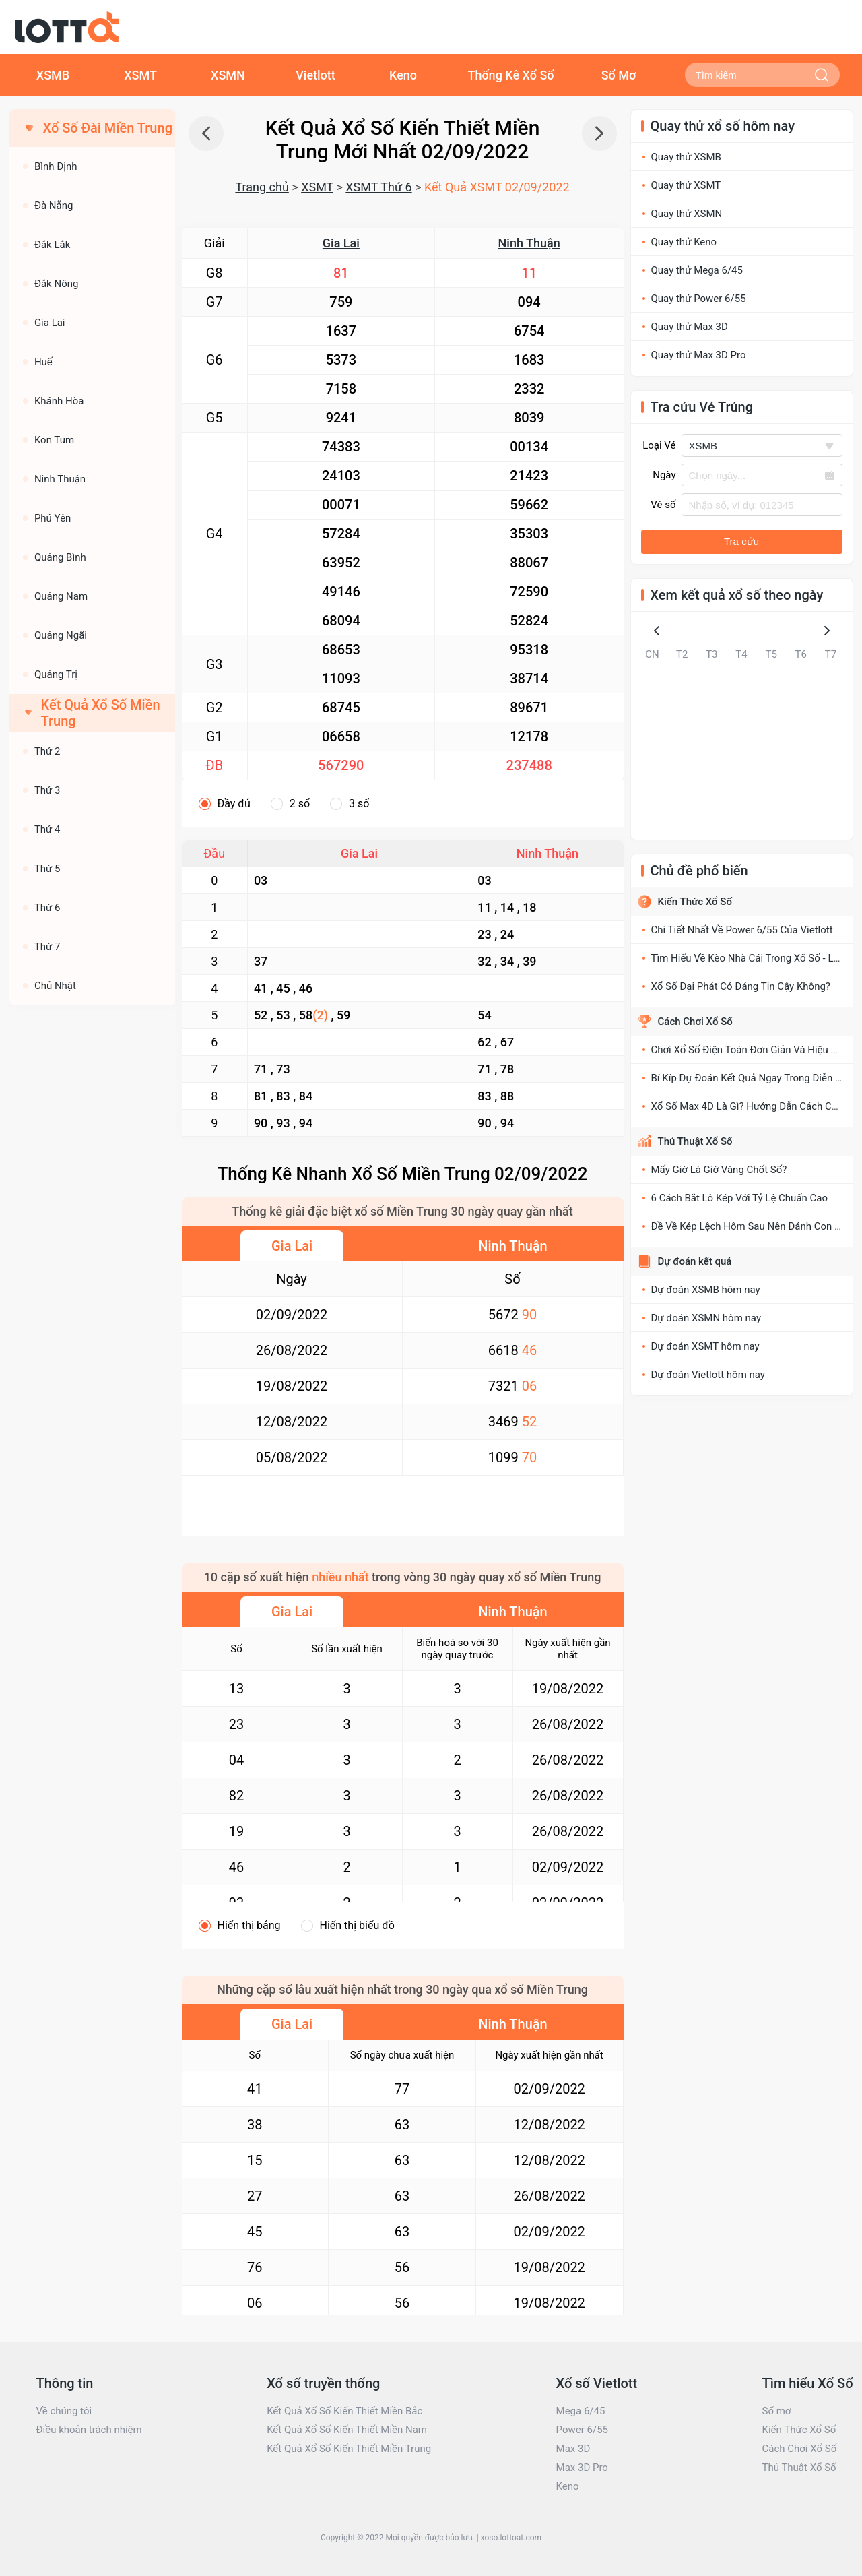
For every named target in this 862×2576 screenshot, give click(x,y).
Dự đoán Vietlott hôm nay (708, 1375)
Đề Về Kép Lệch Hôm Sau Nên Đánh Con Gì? (750, 1226)
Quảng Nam (61, 596)
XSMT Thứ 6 (378, 187)
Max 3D (573, 2449)
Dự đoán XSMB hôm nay (705, 1290)
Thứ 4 (47, 829)
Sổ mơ (776, 2411)
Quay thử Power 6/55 (698, 298)
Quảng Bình (60, 557)
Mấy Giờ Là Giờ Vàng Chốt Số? (719, 1170)
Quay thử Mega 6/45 (697, 270)
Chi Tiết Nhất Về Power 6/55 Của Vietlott (742, 930)
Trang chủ (261, 187)
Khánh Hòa (59, 401)
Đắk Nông (56, 284)
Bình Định (55, 166)
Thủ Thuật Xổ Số (695, 1141)
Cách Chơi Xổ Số (695, 1021)
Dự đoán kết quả (695, 1261)
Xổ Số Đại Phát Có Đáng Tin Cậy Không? (740, 986)
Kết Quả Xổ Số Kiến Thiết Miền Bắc (344, 2411)
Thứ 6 (47, 908)
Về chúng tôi (64, 2411)
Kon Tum (54, 440)
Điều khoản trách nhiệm (89, 2430)
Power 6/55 (582, 2430)
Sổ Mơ (618, 75)
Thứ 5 (47, 868)
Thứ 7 (47, 947)
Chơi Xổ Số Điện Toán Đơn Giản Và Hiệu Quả (750, 1050)
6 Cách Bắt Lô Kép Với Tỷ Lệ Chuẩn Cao (739, 1198)
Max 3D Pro (582, 2467)
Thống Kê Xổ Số (510, 75)
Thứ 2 (47, 751)
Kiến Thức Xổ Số (695, 902)
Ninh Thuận (529, 243)
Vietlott (315, 75)
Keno (403, 75)
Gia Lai (341, 243)
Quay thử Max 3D (689, 327)
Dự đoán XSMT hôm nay (705, 1346)
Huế (43, 362)
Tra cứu (741, 541)
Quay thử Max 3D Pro (698, 355)
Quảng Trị (55, 674)
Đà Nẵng (53, 205)
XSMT (140, 75)
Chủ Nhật (55, 986)
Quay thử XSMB (686, 157)
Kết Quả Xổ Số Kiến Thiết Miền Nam (347, 2430)
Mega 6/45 (580, 2411)
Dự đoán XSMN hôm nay (706, 1318)
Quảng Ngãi (60, 635)
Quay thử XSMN (687, 214)
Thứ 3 (47, 790)
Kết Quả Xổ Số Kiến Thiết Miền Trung (349, 2449)
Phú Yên (52, 518)
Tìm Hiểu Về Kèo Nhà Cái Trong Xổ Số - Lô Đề (752, 958)
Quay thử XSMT (686, 185)
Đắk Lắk (52, 245)
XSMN (228, 75)
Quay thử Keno (684, 242)
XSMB (52, 75)
